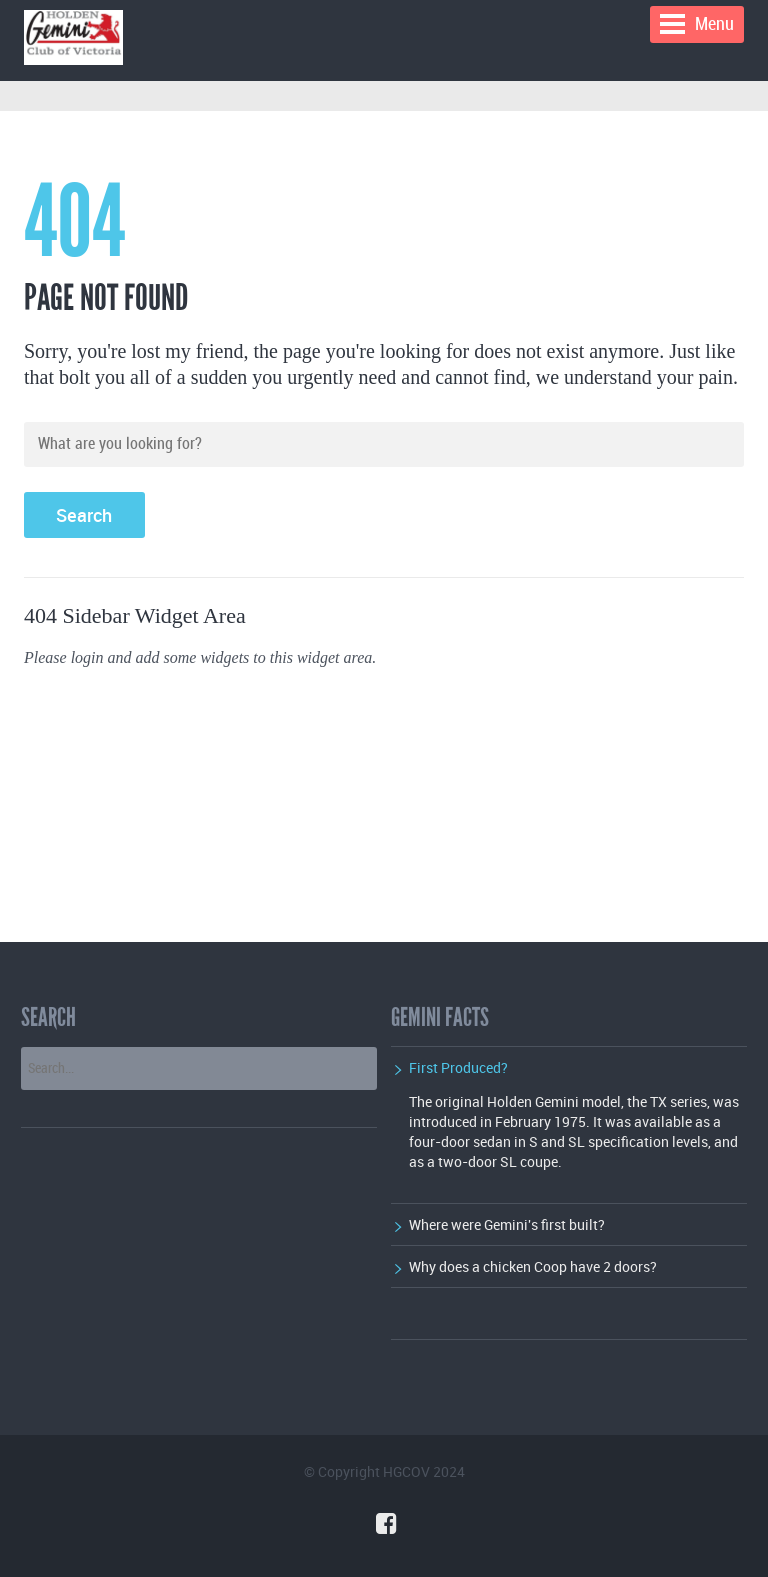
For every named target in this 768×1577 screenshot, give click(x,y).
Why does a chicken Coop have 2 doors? (533, 1266)
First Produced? (458, 1067)
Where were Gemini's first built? (507, 1224)
